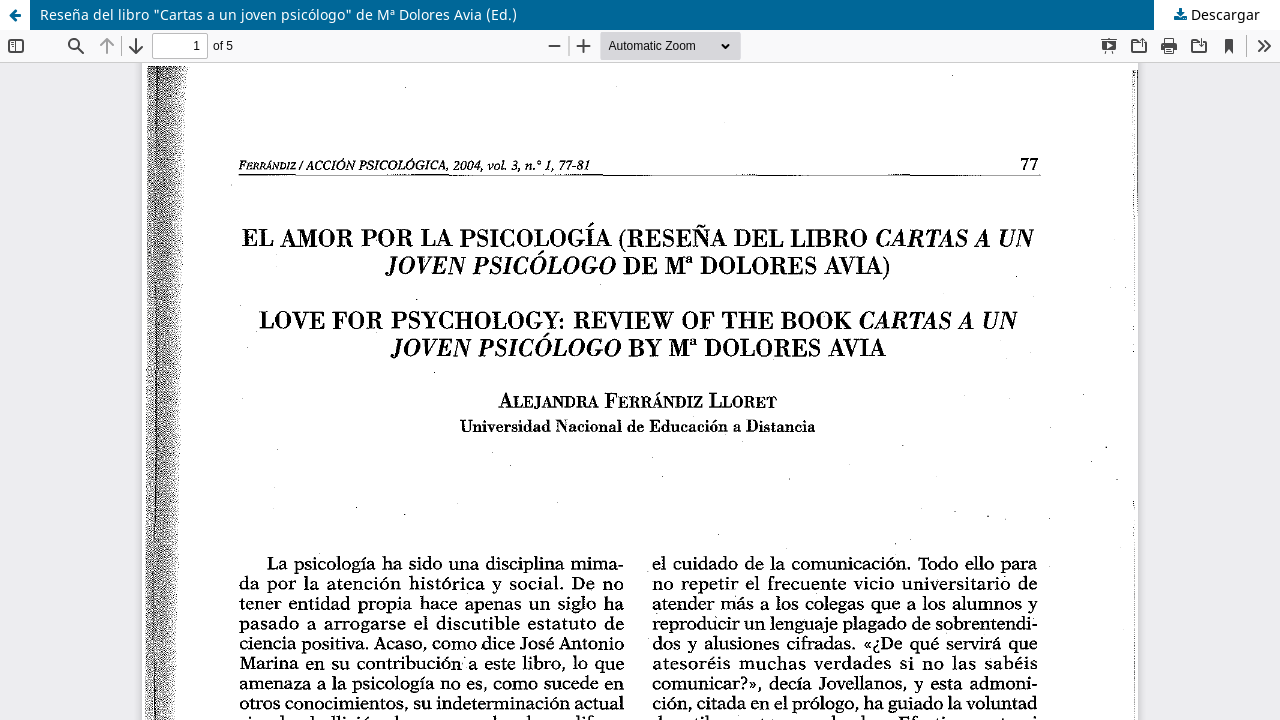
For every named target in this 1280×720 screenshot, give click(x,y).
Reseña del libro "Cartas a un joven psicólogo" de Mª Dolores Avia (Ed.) (278, 14)
